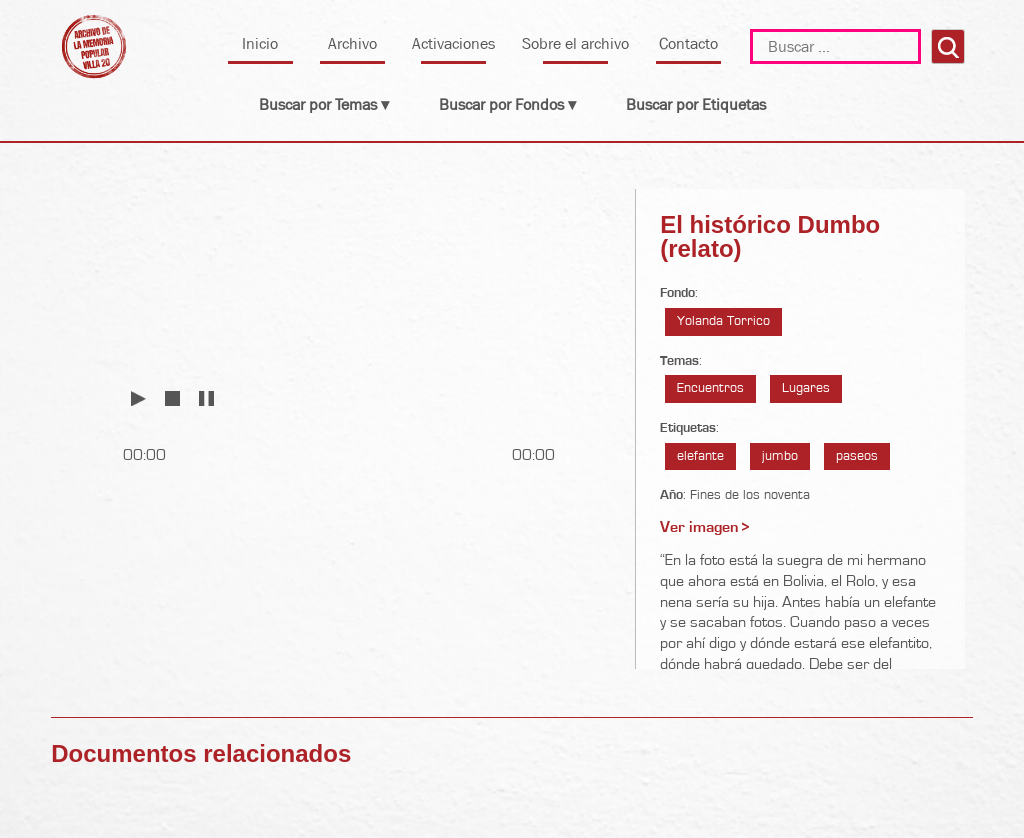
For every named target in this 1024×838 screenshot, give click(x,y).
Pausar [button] (206, 397)
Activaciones (453, 43)
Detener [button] (172, 397)
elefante (700, 456)
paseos (857, 456)
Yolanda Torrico (723, 321)
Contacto (688, 43)
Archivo (352, 43)
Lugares (806, 388)
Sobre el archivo (575, 43)
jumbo (780, 456)
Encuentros (710, 388)
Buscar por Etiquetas (696, 104)
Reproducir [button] (138, 397)
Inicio (260, 43)
